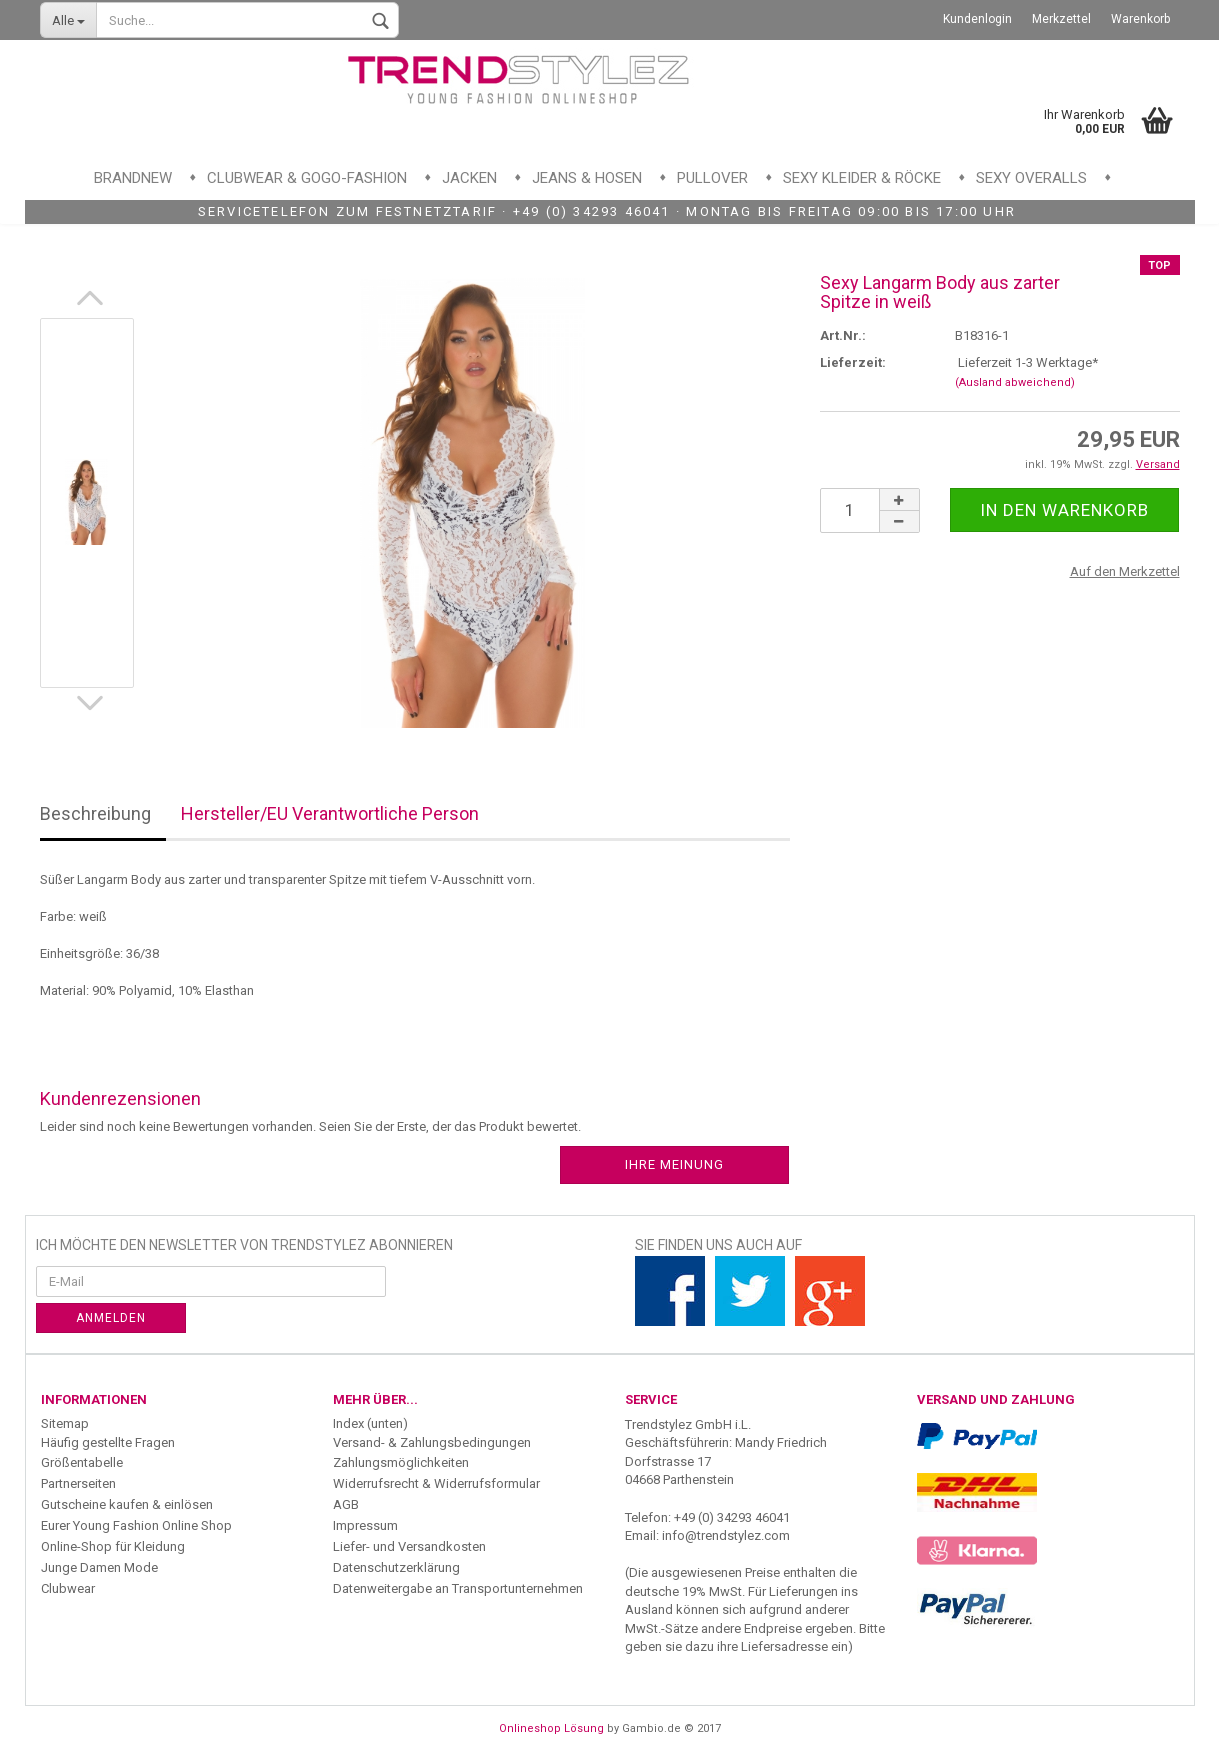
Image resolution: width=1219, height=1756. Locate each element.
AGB (346, 1504)
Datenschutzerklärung (396, 1567)
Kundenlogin (977, 19)
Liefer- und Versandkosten (409, 1546)
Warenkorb (1140, 19)
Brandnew (133, 178)
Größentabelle (82, 1462)
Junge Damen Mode (99, 1567)
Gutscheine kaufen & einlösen (127, 1504)
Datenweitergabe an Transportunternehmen (458, 1588)
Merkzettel (1061, 19)
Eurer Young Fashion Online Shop (136, 1525)
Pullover (712, 178)
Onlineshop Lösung (551, 1728)
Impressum (365, 1525)
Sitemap (65, 1423)
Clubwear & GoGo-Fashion (307, 178)
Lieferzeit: (853, 362)
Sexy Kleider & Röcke (862, 178)
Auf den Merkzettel (1125, 571)
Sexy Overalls (1031, 178)
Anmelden (111, 1318)
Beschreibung (95, 813)
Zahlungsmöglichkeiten (401, 1462)
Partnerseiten (78, 1483)
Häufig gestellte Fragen (108, 1442)
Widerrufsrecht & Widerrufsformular (436, 1483)
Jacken (469, 178)
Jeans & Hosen (587, 178)
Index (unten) (370, 1423)
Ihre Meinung (674, 1164)
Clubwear (68, 1588)
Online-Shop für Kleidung (113, 1546)
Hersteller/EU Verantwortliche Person (330, 813)
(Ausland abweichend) (1015, 382)
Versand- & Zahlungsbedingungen (432, 1442)
